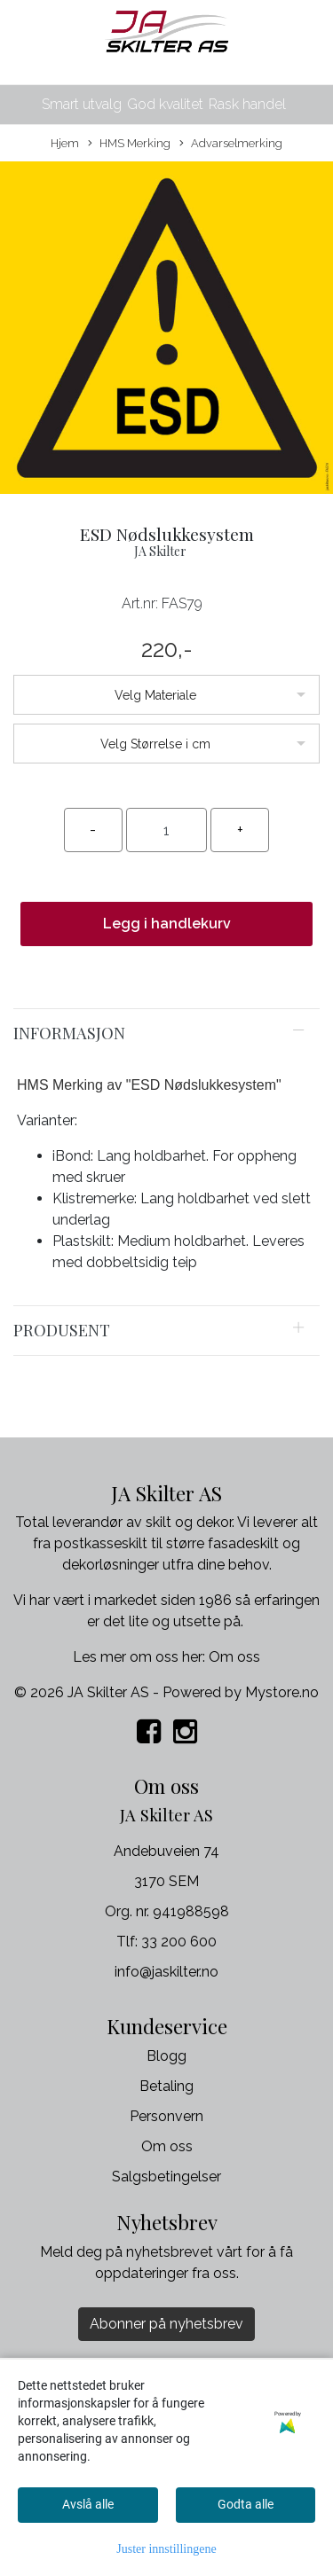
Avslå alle (88, 2504)
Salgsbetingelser (166, 2176)
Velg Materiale (155, 695)
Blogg (166, 2055)
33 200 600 (179, 1941)
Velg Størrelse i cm (155, 744)
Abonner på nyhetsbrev (166, 2323)
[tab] (166, 1033)
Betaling (166, 2086)
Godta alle (246, 2504)
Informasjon (69, 1033)
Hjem (65, 143)
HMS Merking (129, 144)
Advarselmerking (230, 144)
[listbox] (166, 695)
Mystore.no (282, 1692)
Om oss (234, 1656)
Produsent (61, 1330)
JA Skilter (160, 551)
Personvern (166, 2116)
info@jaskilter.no (166, 1971)
